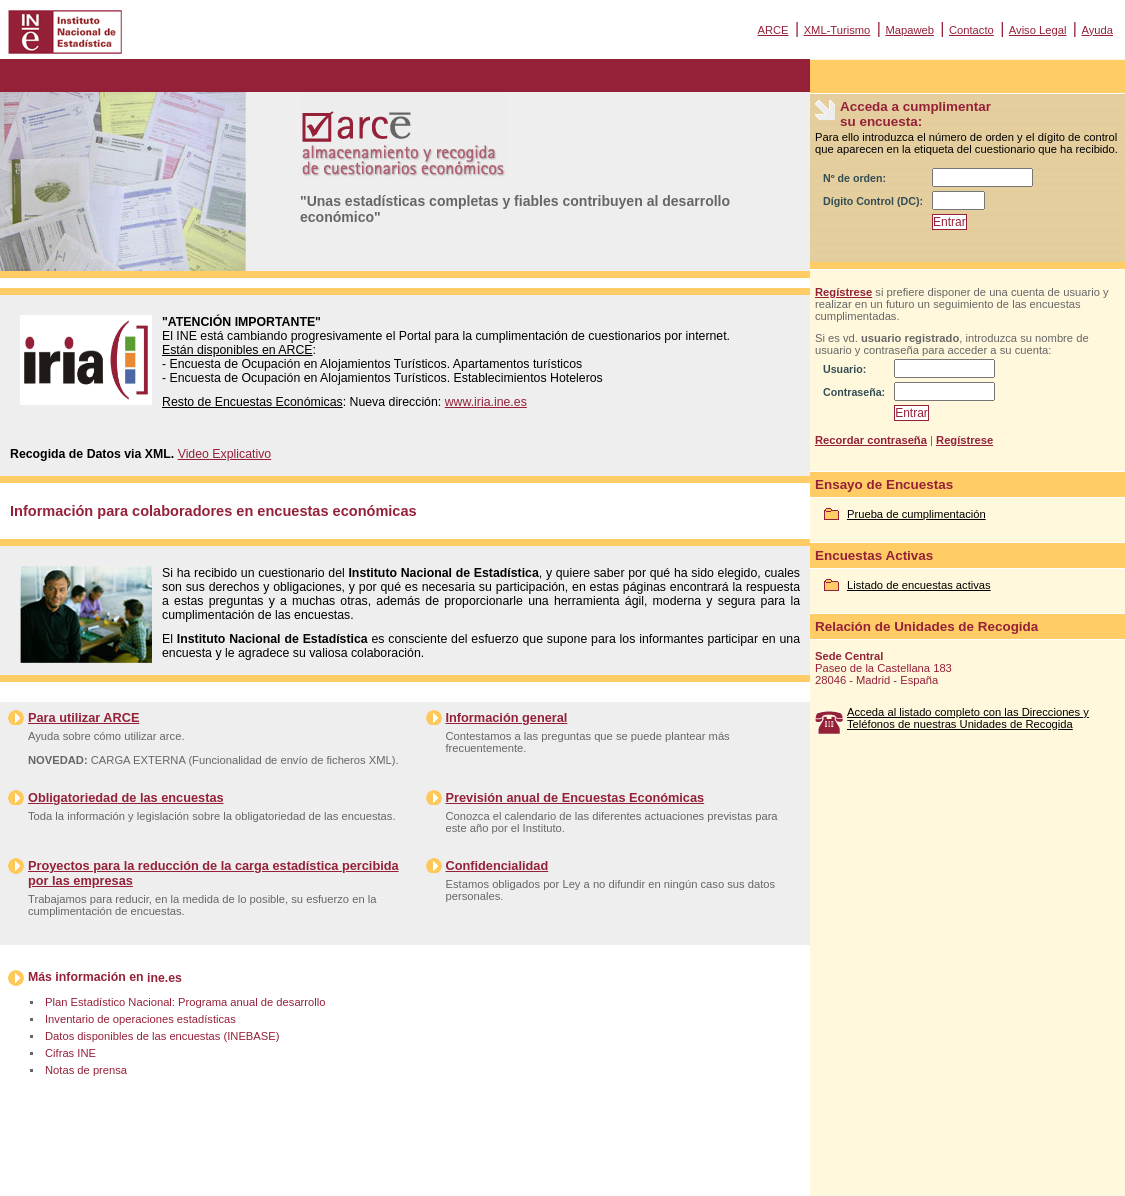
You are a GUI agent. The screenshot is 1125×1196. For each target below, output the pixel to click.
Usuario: (844, 369)
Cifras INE (70, 1053)
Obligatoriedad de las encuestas (126, 797)
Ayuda (1097, 30)
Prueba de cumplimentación (916, 514)
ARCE (772, 30)
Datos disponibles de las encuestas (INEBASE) (162, 1036)
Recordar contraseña (871, 440)
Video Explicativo (225, 454)
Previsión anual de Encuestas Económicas (575, 797)
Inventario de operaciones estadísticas (140, 1019)
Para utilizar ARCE (83, 717)
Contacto (971, 30)
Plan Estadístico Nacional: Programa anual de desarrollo (185, 1002)
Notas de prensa (86, 1070)
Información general (507, 717)
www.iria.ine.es (486, 402)
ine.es (164, 978)
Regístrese (843, 292)
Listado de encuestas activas (919, 585)
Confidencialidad (497, 865)
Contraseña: (854, 392)
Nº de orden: (854, 178)
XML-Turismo (837, 30)
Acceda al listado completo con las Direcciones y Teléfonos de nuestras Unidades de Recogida (968, 718)
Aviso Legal (1038, 30)
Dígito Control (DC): (873, 201)
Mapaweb (909, 30)
